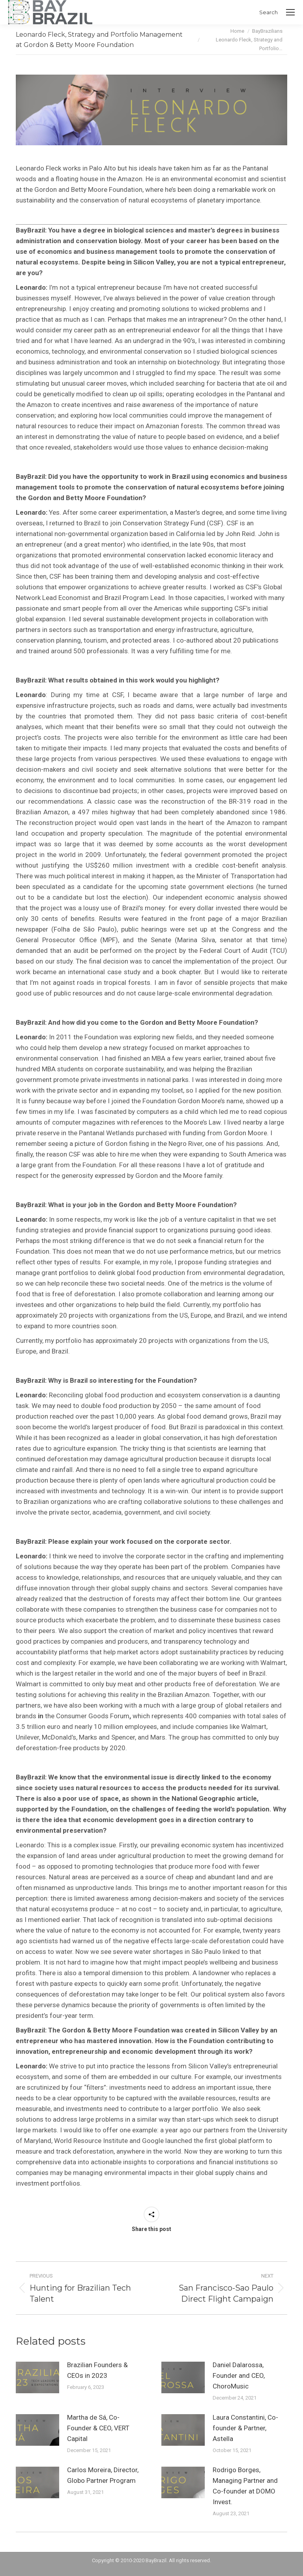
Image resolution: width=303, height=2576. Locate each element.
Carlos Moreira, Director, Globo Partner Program (102, 2475)
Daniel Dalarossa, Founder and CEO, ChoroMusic (239, 2375)
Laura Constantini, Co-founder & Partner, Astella (245, 2428)
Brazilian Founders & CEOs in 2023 (97, 2370)
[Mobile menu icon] (290, 12)
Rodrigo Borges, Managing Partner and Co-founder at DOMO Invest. (245, 2486)
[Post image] (37, 2377)
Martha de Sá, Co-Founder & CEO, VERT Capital (98, 2428)
